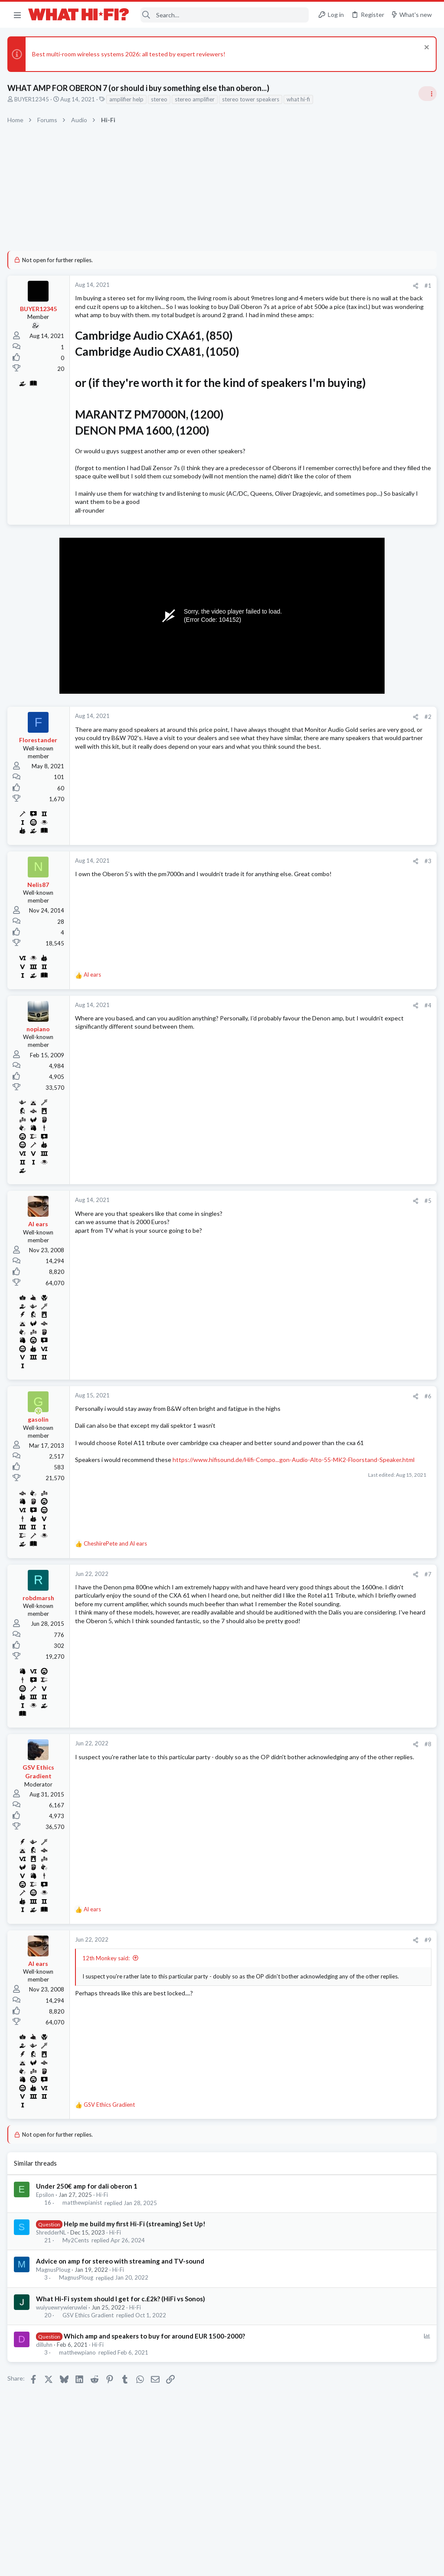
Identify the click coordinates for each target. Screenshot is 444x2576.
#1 (287, 285)
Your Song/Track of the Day (358, 658)
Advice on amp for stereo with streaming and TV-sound (121, 2311)
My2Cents (77, 2290)
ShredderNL (52, 2282)
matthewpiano (78, 2402)
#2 (287, 766)
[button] (17, 14)
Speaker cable (340, 574)
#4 (287, 1055)
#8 (287, 1793)
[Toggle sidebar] (426, 93)
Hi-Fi (103, 2244)
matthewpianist (83, 2252)
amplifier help (128, 99)
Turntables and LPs (345, 972)
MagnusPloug (54, 2319)
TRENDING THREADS (334, 515)
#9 (287, 1989)
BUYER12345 (33, 99)
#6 (287, 1445)
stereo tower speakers (252, 99)
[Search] (224, 15)
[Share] (275, 286)
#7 (287, 1624)
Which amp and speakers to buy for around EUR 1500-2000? (155, 2386)
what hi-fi (299, 99)
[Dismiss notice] (424, 48)
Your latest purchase (349, 889)
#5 (287, 1250)
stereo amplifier (196, 99)
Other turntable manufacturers (363, 957)
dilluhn (45, 2394)
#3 (287, 910)
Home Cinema (338, 1006)
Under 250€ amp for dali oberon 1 (88, 2236)
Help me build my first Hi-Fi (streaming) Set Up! (136, 2273)
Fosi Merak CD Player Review (360, 856)
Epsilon (46, 2244)
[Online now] (40, 1461)
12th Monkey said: (107, 2007)
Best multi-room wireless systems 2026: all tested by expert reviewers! (130, 54)
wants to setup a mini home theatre (369, 990)
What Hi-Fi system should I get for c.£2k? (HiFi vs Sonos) (121, 2348)
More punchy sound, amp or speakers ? (373, 533)
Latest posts (325, 838)
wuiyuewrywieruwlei (62, 2356)
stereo (160, 99)
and (116, 1593)
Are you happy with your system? (366, 791)
